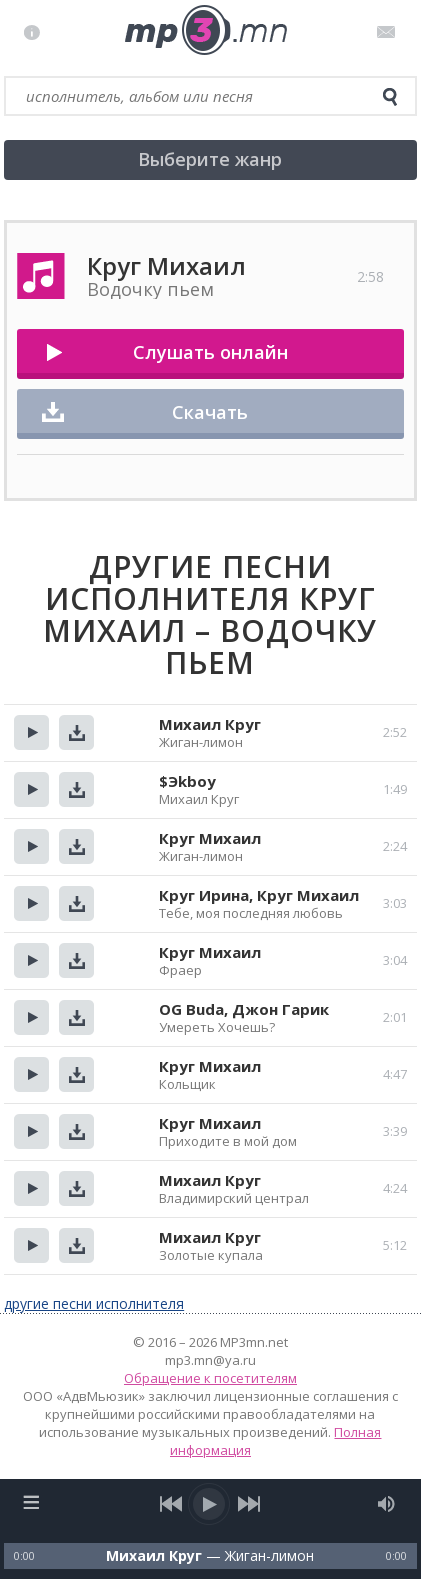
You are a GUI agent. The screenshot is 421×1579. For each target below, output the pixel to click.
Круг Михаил (210, 838)
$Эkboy (187, 781)
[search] (390, 97)
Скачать (210, 412)
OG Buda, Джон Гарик (244, 1009)
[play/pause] (210, 1504)
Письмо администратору (389, 32)
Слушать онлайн (210, 352)
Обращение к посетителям (210, 1378)
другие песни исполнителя (94, 1303)
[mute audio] (386, 1504)
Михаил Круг (210, 724)
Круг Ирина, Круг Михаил (259, 895)
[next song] (248, 1504)
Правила (36, 32)
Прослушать (31, 732)
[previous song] (171, 1504)
